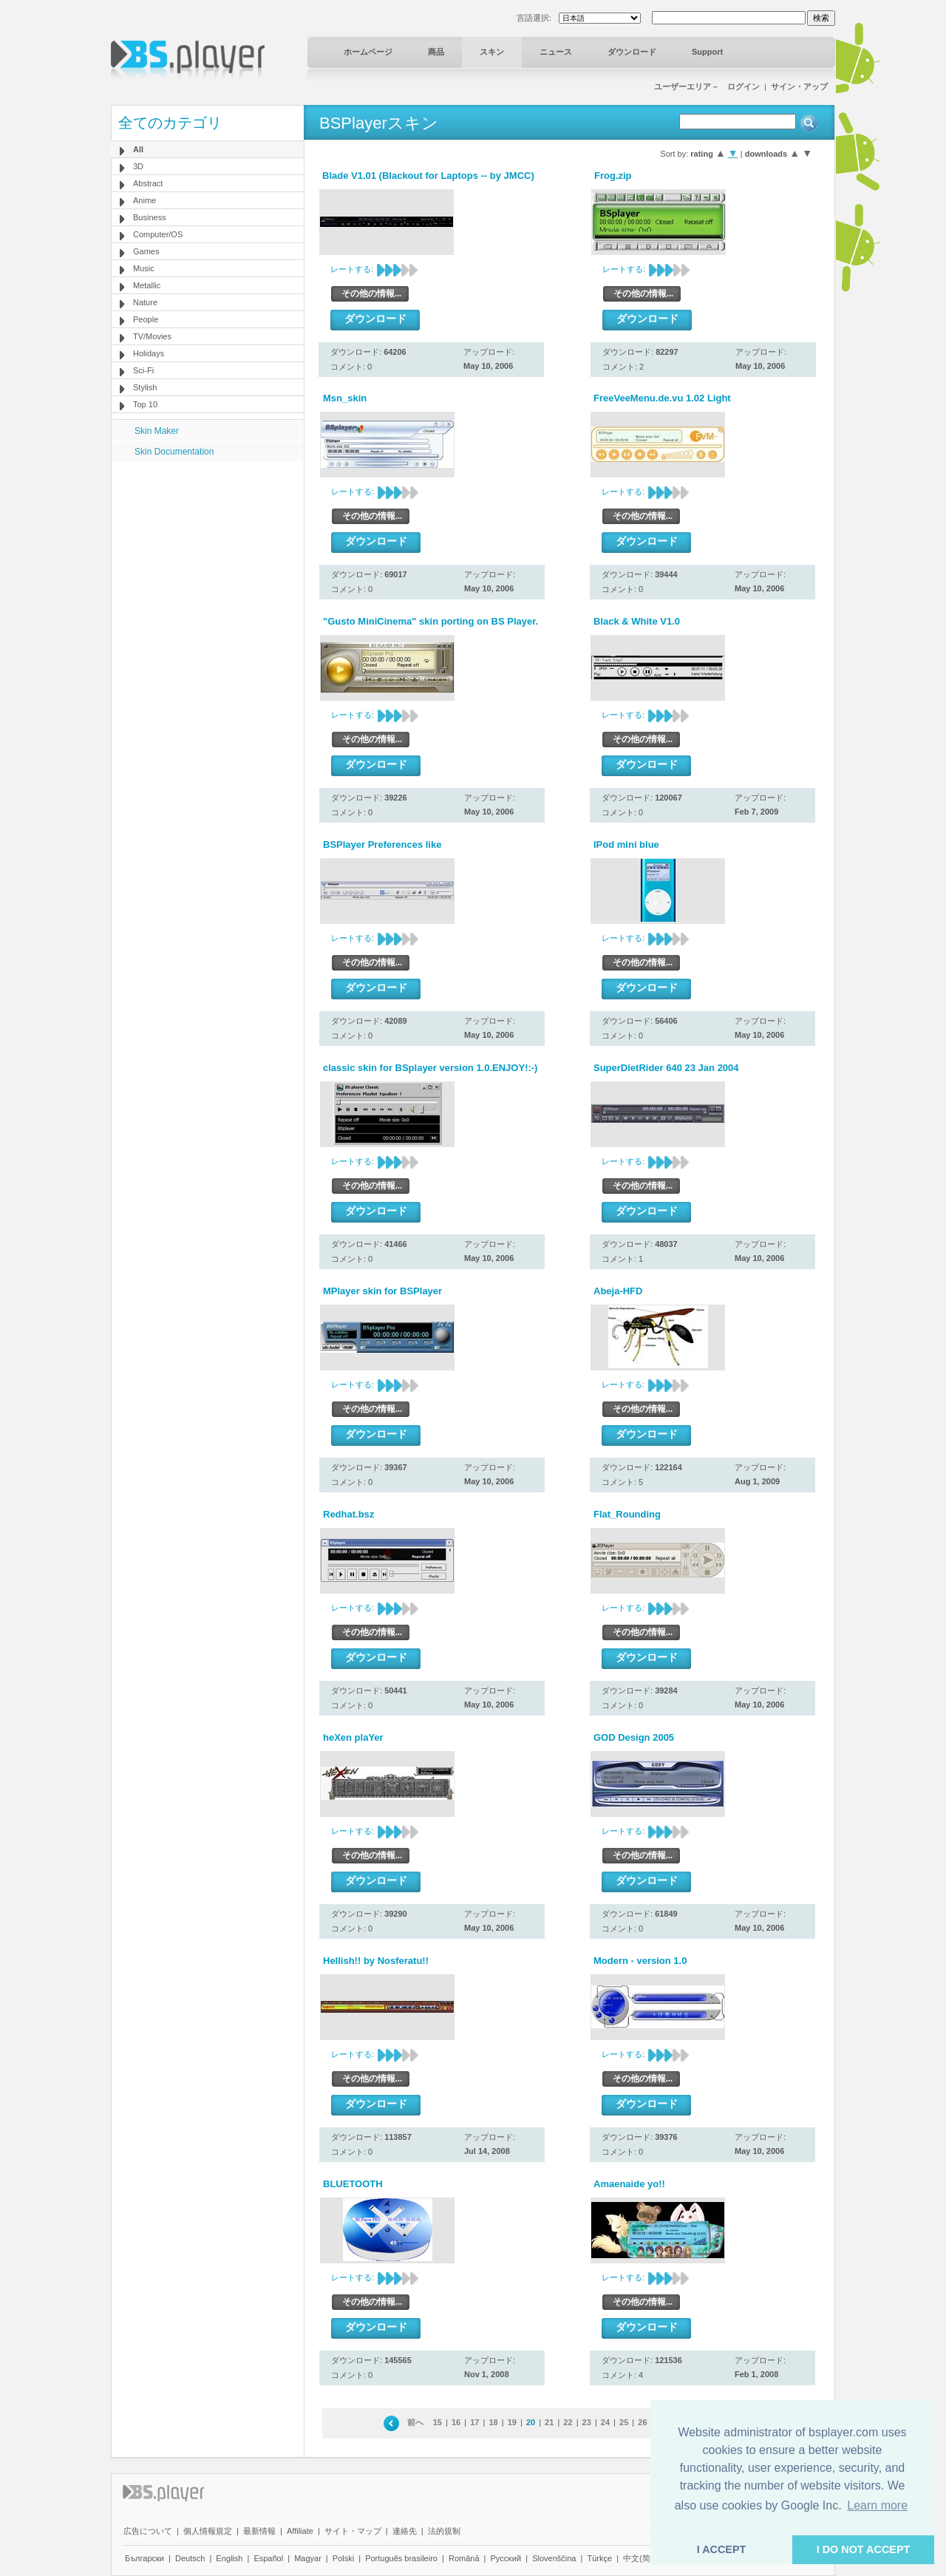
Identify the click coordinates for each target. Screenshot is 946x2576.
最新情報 (259, 2530)
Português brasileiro (401, 2558)
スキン (492, 51)
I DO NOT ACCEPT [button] (864, 2549)
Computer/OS (158, 234)
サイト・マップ (352, 2530)
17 (474, 2422)
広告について (147, 2530)
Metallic (146, 285)
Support (707, 51)
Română (464, 2558)
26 (642, 2422)
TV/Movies (152, 336)
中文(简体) (642, 2558)
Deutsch (190, 2558)
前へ (415, 2422)
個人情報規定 (207, 2530)
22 (567, 2422)
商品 (436, 51)
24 (605, 2422)
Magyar (307, 2558)
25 (623, 2422)
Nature (145, 302)
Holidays (148, 353)
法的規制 (444, 2530)
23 (586, 2422)
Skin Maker (157, 431)
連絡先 (404, 2530)
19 (512, 2422)
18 (493, 2422)
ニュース (556, 51)
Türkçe (599, 2558)
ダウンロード (632, 51)
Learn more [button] (877, 2505)
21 (549, 2422)
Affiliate (300, 2530)
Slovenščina (554, 2558)
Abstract (148, 183)
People (145, 319)
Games (146, 251)
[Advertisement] (207, 553)
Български (144, 2558)
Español (268, 2558)
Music (143, 268)
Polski (343, 2558)
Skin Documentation (174, 451)
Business (149, 217)
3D (138, 166)
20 (530, 2422)
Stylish (145, 387)
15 (437, 2422)
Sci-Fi (143, 370)
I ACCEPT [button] (721, 2549)
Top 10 (145, 404)
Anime (144, 200)
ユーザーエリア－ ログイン (707, 86)
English (229, 2558)
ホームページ (368, 51)
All (138, 149)
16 (456, 2422)
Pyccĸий (506, 2558)
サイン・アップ (799, 86)
